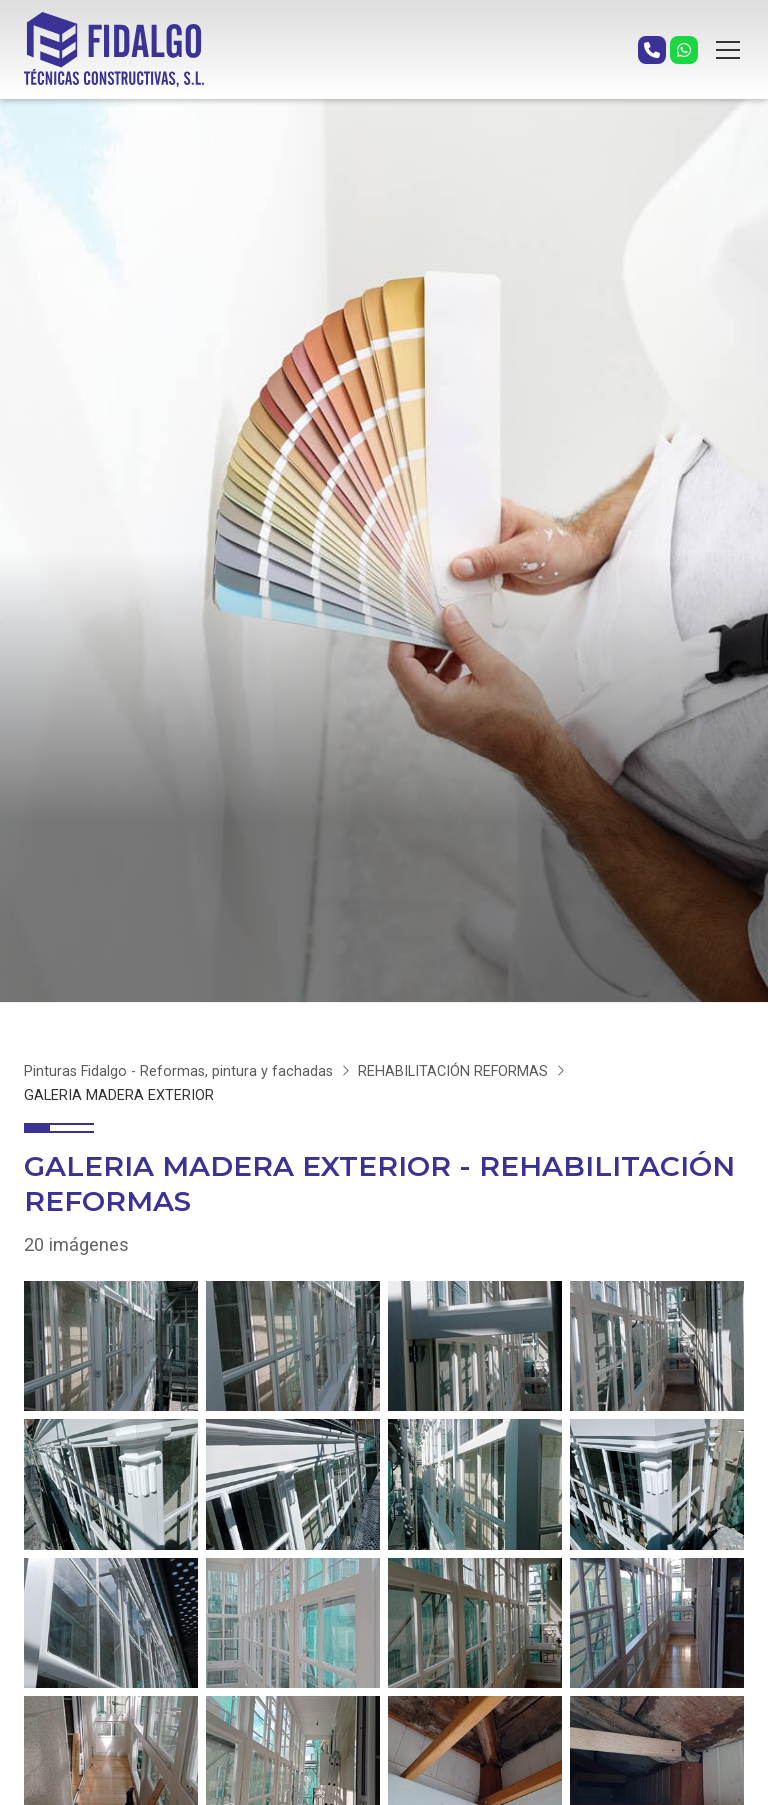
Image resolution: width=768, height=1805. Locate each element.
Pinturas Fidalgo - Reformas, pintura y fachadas (178, 1071)
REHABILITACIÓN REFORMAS (453, 1071)
